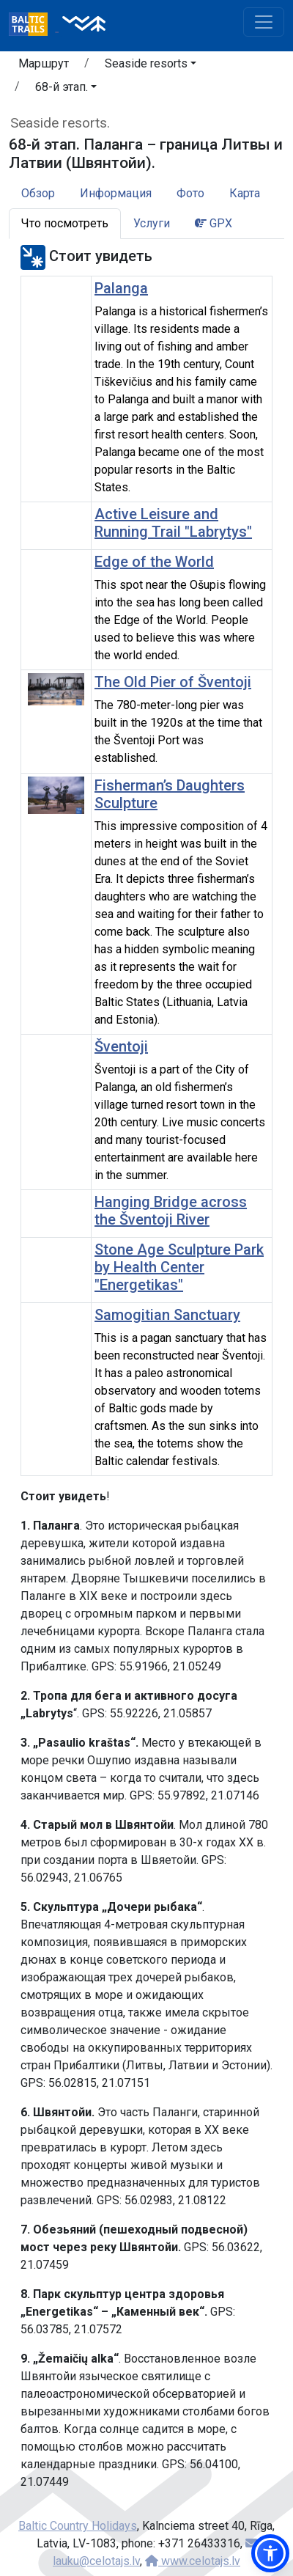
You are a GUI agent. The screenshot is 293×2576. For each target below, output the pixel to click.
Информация (116, 193)
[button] (150, 66)
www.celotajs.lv (192, 2561)
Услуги (151, 223)
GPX (213, 223)
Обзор (38, 193)
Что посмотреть (64, 223)
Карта (244, 193)
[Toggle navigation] (263, 22)
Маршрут (43, 63)
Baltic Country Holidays (77, 2526)
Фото (190, 193)
